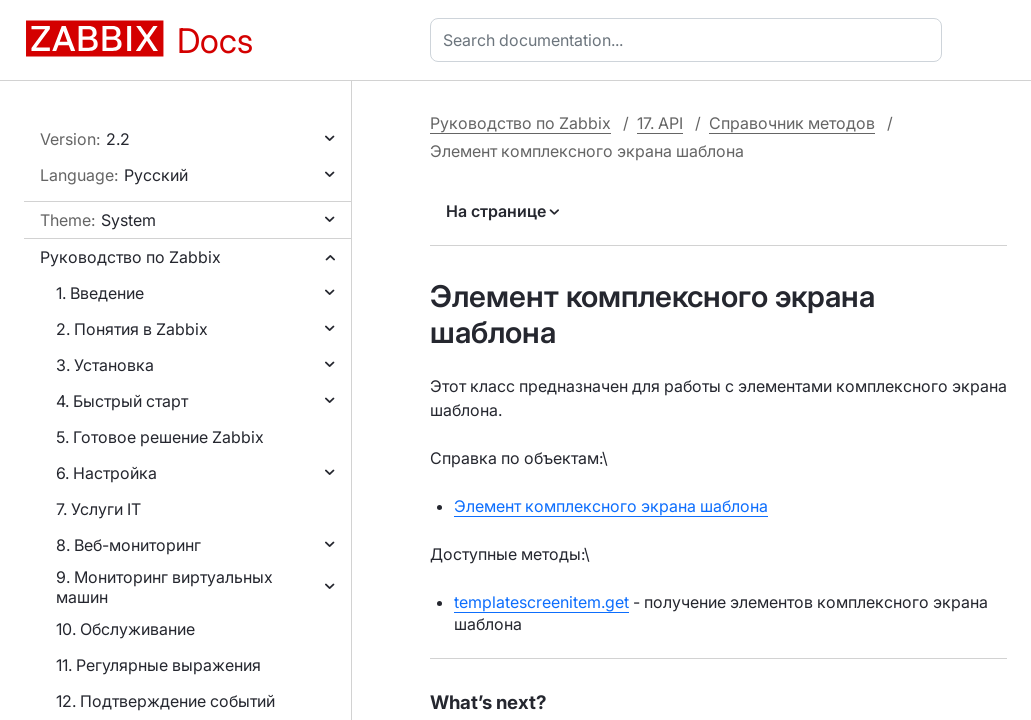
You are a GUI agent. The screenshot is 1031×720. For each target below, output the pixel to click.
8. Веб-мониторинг (128, 545)
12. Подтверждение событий (165, 701)
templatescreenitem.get (541, 602)
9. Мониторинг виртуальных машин (164, 587)
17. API (660, 123)
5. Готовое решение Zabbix (160, 437)
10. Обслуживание (125, 629)
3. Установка (105, 365)
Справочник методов (792, 123)
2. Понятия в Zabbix (132, 329)
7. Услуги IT (98, 509)
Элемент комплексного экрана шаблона (611, 506)
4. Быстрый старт (122, 401)
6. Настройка (106, 473)
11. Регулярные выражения (158, 665)
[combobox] (690, 40)
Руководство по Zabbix (130, 257)
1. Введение (100, 293)
